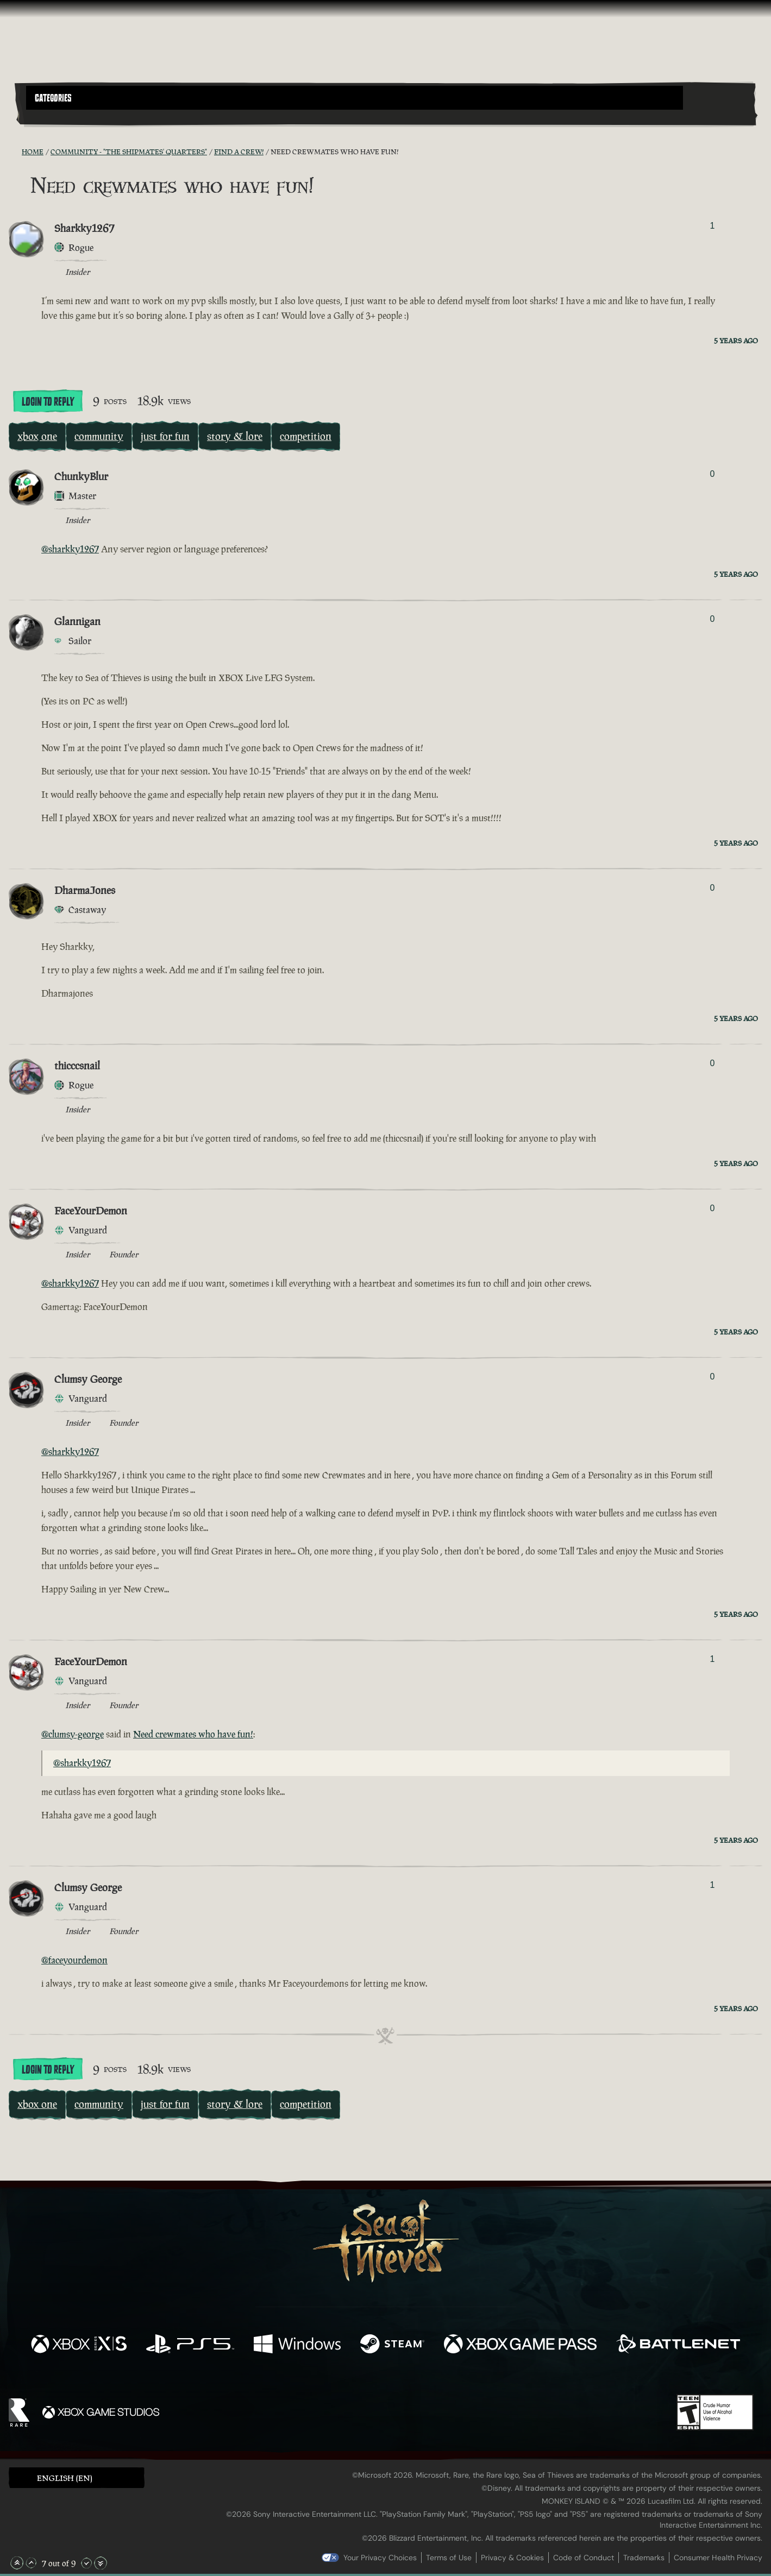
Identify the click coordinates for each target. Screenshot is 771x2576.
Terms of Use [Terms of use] (449, 2557)
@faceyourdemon (74, 1960)
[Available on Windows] (297, 2345)
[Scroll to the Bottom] (100, 2562)
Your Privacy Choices (380, 2557)
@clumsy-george (72, 1734)
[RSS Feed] (15, 151)
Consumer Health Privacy (718, 2557)
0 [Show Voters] (712, 473)
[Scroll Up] (31, 2563)
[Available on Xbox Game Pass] (520, 2345)
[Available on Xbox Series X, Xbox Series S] (79, 2345)
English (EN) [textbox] (64, 2478)
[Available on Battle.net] (678, 2345)
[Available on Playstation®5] (190, 2345)
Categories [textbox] (53, 98)
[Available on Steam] (392, 2345)
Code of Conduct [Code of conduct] (583, 2557)
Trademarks (644, 2557)
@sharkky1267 (70, 549)
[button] (354, 98)
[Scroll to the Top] (16, 2562)
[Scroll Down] (86, 2563)
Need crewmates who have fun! (193, 1734)
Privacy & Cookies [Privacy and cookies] (512, 2557)
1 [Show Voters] (712, 225)
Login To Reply (48, 402)
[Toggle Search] (54, 116)
